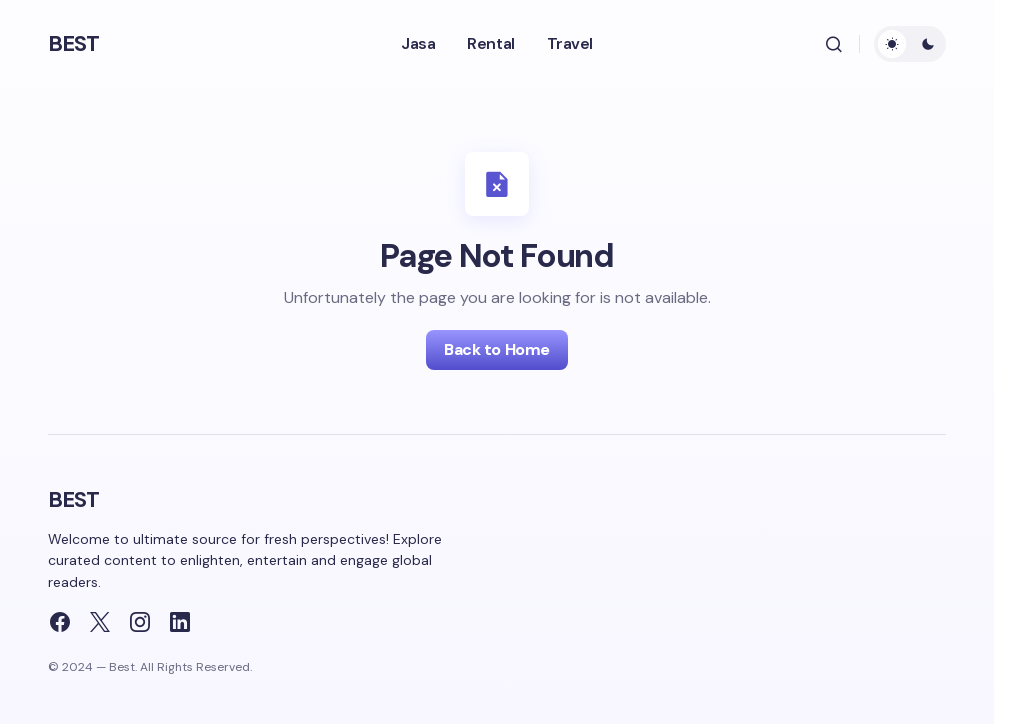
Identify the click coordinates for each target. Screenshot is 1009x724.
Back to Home (496, 349)
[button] (834, 44)
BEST (73, 43)
